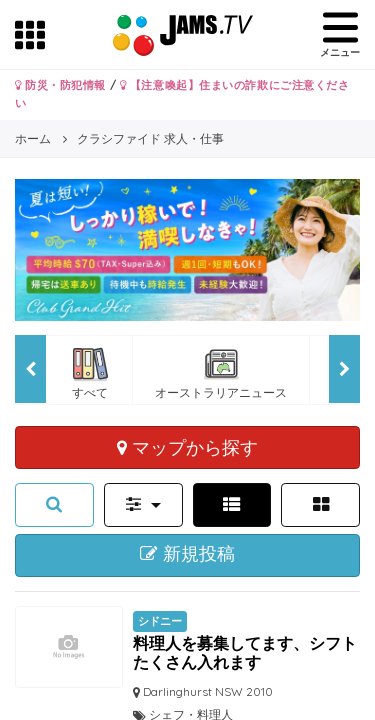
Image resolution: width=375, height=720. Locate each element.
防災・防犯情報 (60, 85)
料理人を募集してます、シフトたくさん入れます (245, 652)
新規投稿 (187, 554)
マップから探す (187, 447)
